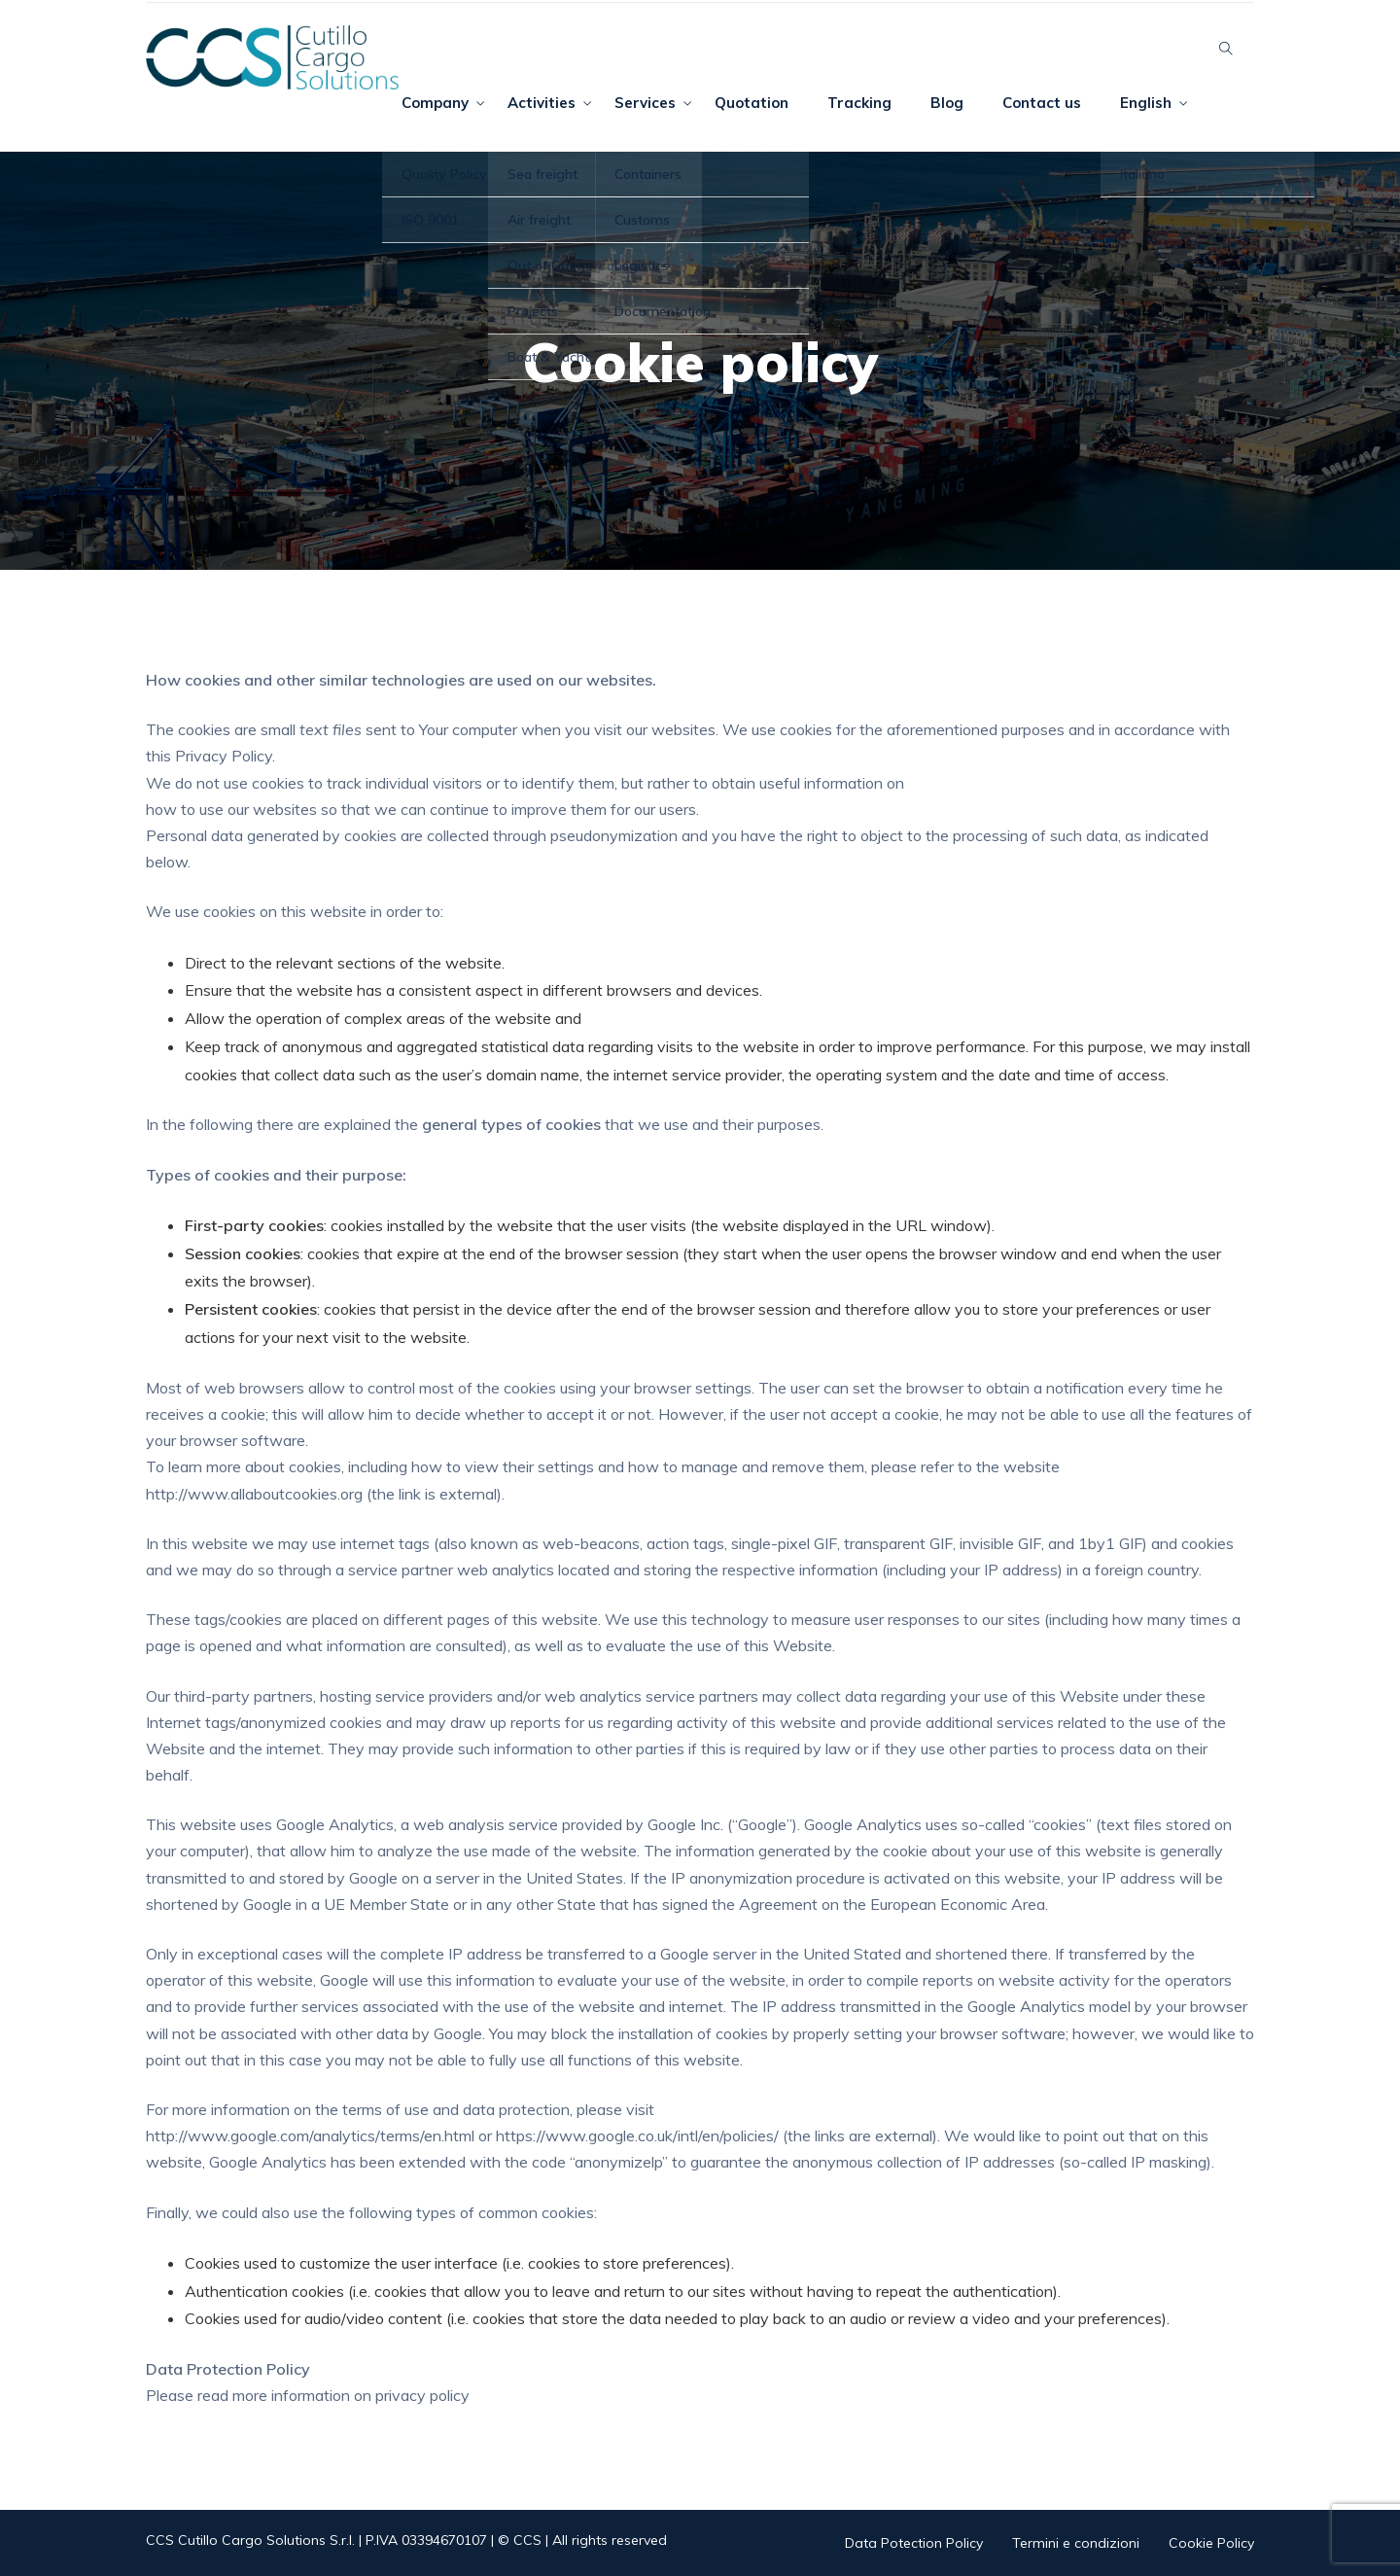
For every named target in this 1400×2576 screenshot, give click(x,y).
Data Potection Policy (914, 2543)
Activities (542, 102)
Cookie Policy (1211, 2543)
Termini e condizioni (1075, 2543)
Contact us (1041, 102)
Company (435, 102)
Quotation (751, 102)
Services (645, 102)
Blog (946, 102)
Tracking (859, 102)
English (1146, 102)
